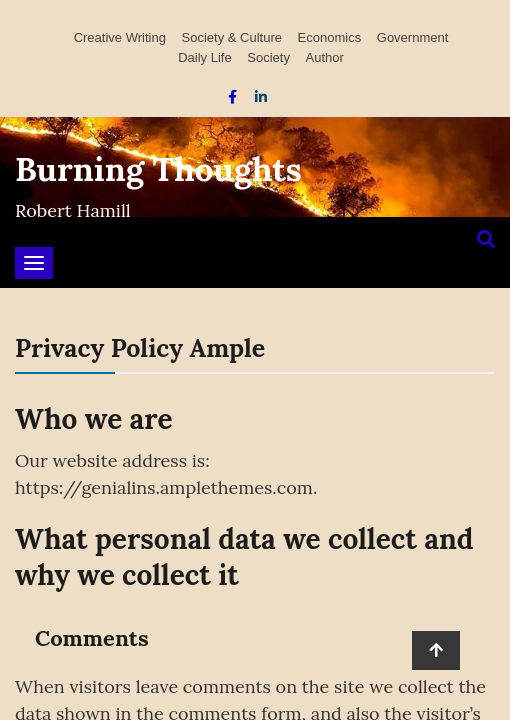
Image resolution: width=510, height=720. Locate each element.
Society (268, 57)
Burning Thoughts (158, 169)
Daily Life (204, 57)
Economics (330, 37)
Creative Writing (120, 37)
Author (325, 57)
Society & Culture (232, 37)
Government (413, 37)
